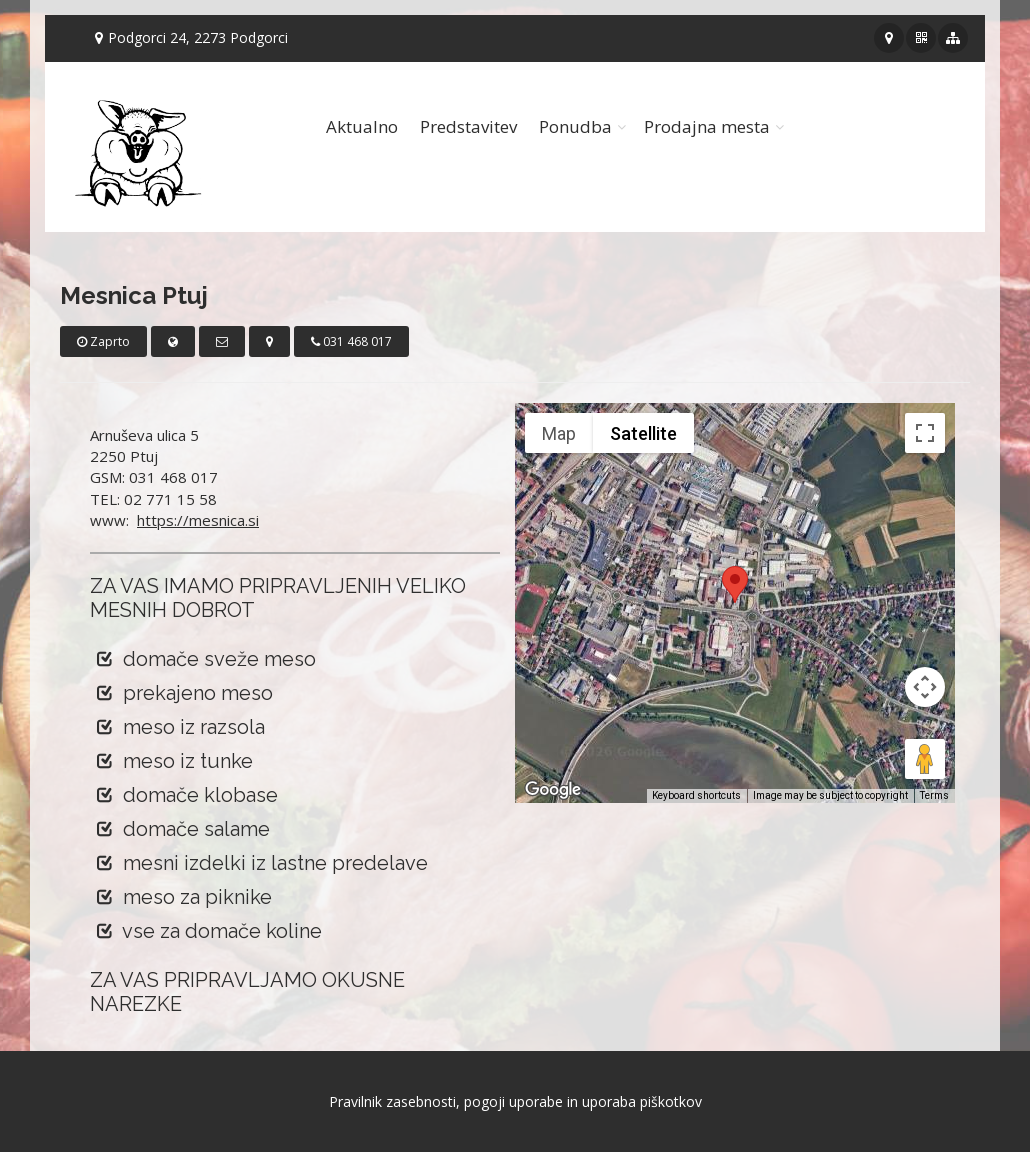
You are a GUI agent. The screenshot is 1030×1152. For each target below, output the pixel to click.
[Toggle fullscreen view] (925, 433)
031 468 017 (351, 341)
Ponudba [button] (575, 126)
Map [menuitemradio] (559, 433)
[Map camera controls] (925, 687)
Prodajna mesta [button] (707, 126)
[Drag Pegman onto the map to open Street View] (925, 759)
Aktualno (362, 126)
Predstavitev (468, 126)
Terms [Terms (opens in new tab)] (934, 795)
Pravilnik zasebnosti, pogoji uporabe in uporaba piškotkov (515, 1101)
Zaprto (103, 341)
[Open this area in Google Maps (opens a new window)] (553, 790)
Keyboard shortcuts (696, 795)
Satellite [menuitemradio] (643, 433)
